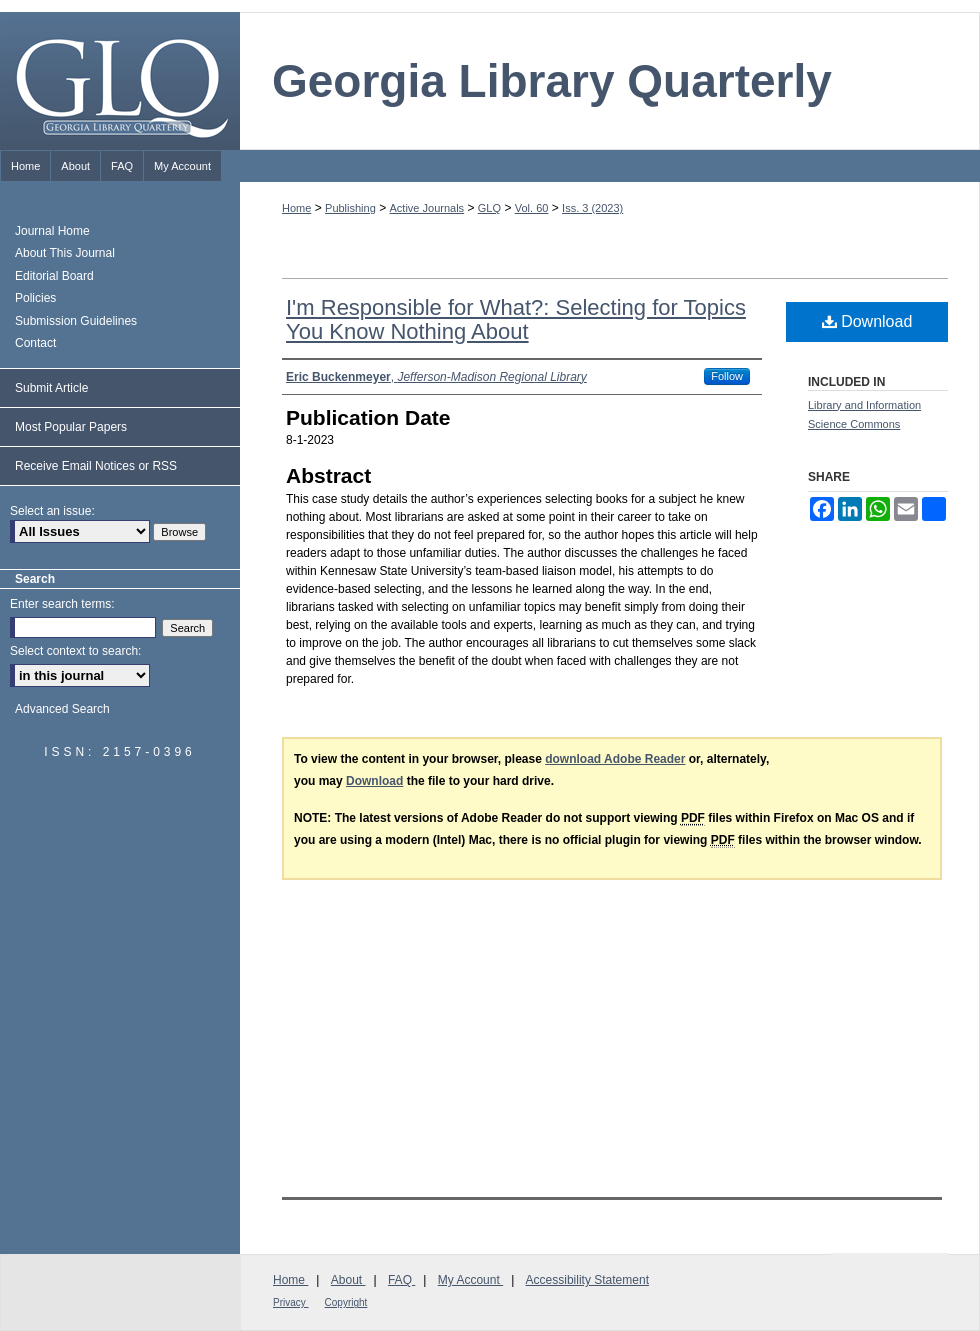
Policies (35, 298)
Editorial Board (54, 276)
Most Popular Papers (71, 427)
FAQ (401, 1280)
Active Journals (427, 208)
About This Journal (65, 253)
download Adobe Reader (615, 759)
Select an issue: (52, 511)
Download (867, 321)
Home (296, 208)
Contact (35, 343)
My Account (470, 1280)
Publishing (350, 208)
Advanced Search (62, 709)
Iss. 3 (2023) (592, 208)
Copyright (346, 1302)
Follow (727, 376)
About (348, 1280)
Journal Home (52, 231)
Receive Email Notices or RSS (96, 466)
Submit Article (51, 388)
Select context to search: (75, 651)
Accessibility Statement (587, 1280)
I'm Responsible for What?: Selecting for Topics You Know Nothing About (516, 319)
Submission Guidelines (76, 321)
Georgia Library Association (890, 1290)
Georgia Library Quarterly (552, 81)
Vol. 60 (532, 208)
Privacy (291, 1302)
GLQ (489, 208)
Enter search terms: (62, 604)
